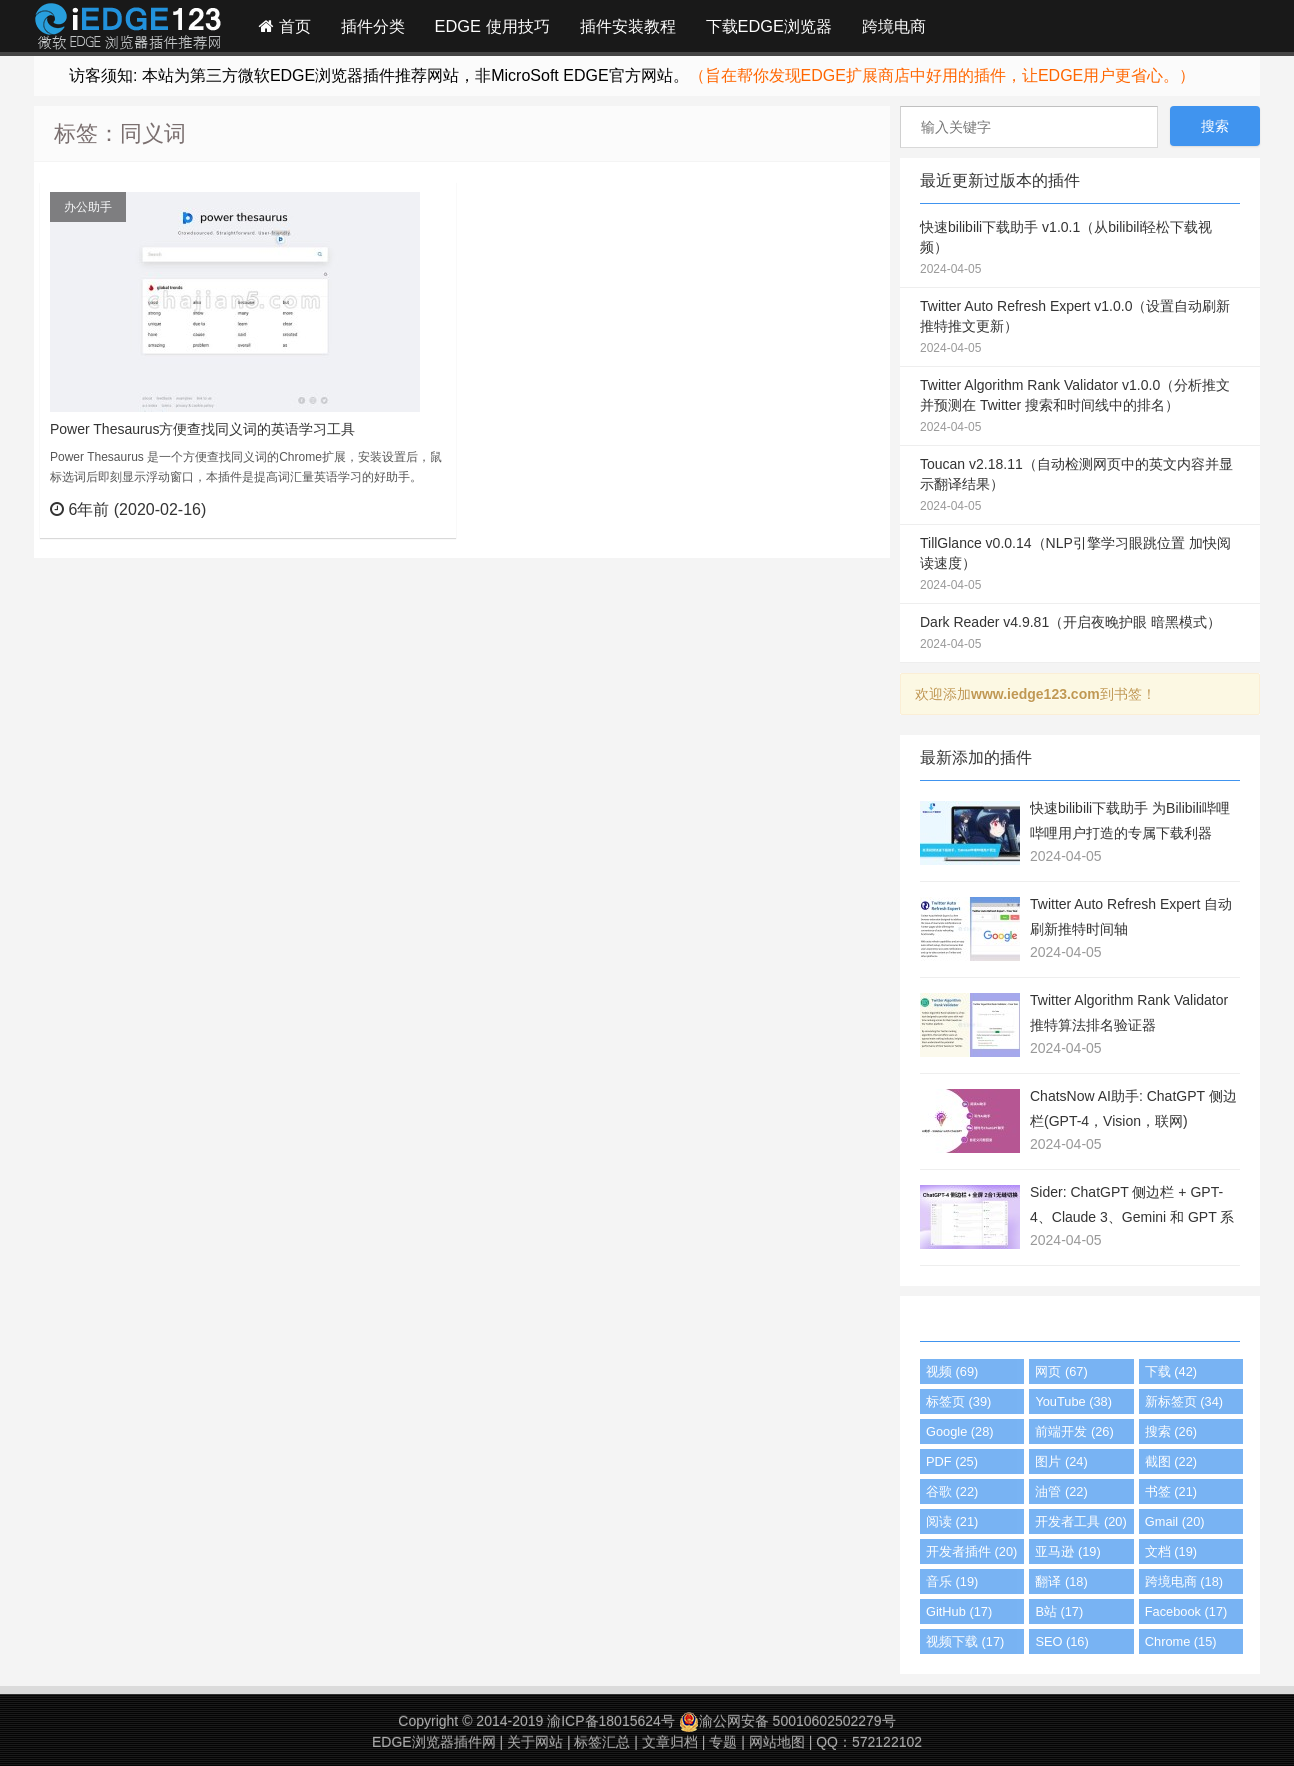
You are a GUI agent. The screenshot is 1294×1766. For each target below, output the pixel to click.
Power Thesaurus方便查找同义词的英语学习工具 (202, 429)
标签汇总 (602, 1742)
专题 (723, 1742)
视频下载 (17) (965, 1641)
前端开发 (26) (1074, 1431)
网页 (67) (1061, 1371)
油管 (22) (1061, 1491)
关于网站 (535, 1742)
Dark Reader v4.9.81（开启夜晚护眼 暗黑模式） (1080, 634)
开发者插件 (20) (971, 1551)
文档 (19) (1171, 1551)
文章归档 (670, 1742)
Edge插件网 (128, 29)
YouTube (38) (1073, 1401)
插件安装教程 (628, 26)
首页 (285, 26)
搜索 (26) (1171, 1431)
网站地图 (777, 1742)
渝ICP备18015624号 (611, 1721)
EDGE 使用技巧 (492, 26)
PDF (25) (952, 1461)
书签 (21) (1171, 1491)
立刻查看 (404, 509)
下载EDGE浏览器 (769, 26)
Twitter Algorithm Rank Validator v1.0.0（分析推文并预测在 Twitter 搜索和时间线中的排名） (1080, 407)
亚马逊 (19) (1067, 1551)
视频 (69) (952, 1371)
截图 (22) (1171, 1461)
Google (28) (960, 1431)
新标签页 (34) (1184, 1401)
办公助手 (88, 207)
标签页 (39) (958, 1401)
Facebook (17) (1186, 1611)
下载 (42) (1171, 1371)
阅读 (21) (952, 1521)
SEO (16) (1061, 1641)
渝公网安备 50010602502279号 (787, 1721)
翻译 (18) (1061, 1581)
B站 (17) (1059, 1611)
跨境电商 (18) (1184, 1581)
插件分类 (373, 26)
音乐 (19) (952, 1581)
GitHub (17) (959, 1611)
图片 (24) (1061, 1461)
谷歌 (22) (952, 1491)
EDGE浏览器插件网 (434, 1742)
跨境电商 (894, 26)
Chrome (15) (1181, 1641)
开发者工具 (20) (1080, 1521)
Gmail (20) (1175, 1521)
